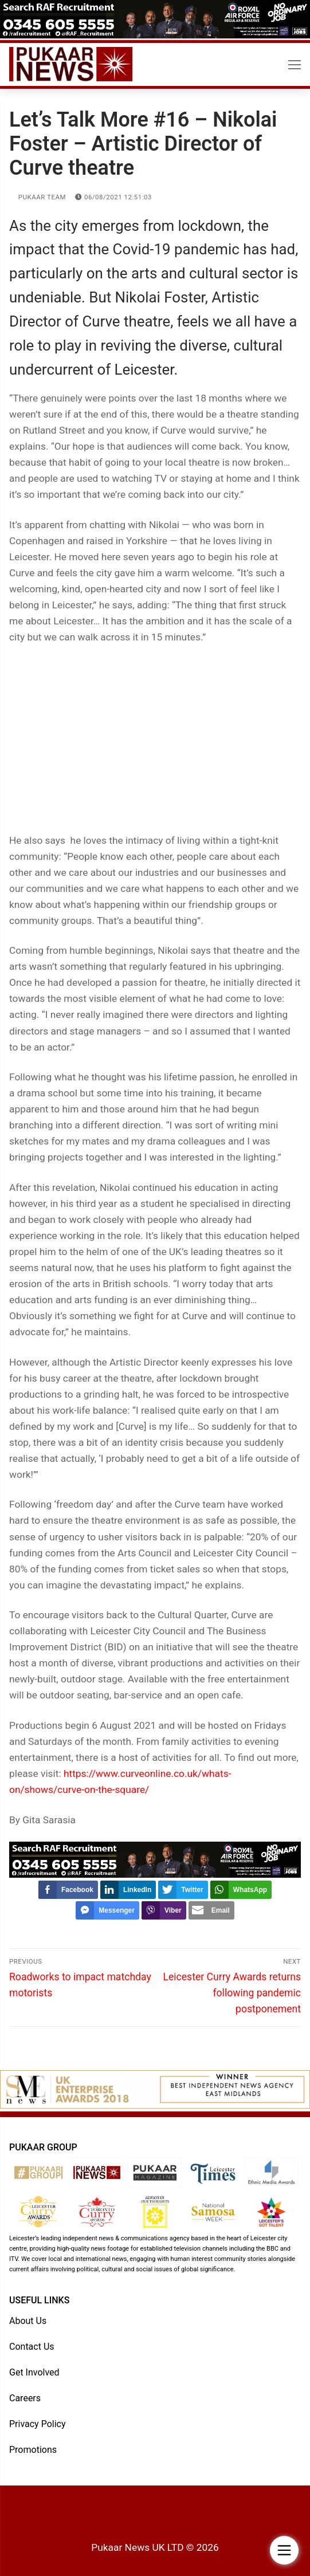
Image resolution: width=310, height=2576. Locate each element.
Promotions (33, 2449)
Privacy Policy (37, 2423)
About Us (27, 2320)
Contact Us (31, 2346)
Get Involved (34, 2372)
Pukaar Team (37, 197)
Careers (25, 2398)
